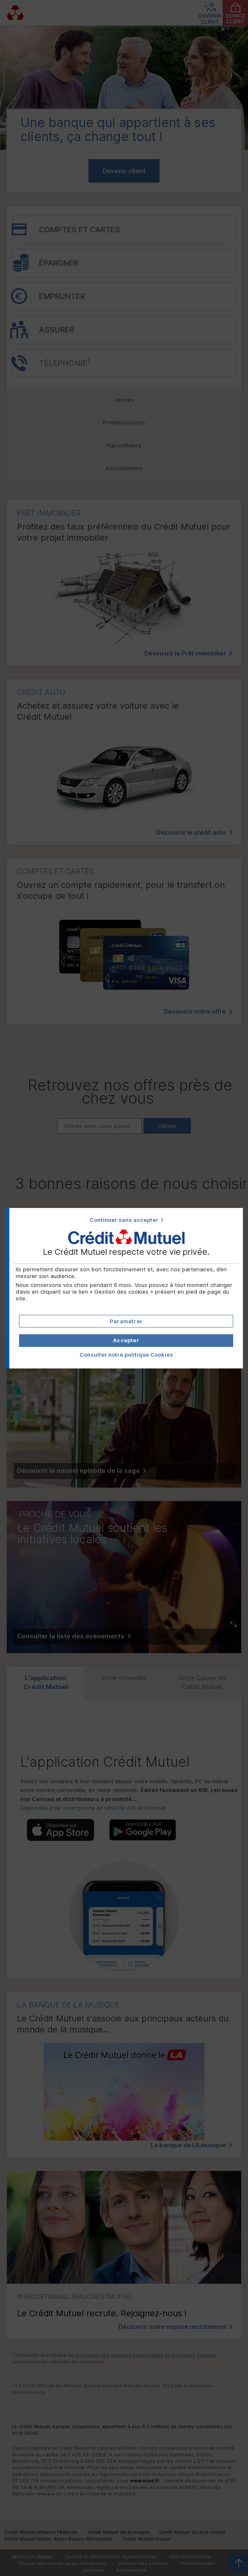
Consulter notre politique (126, 1354)
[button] (126, 1340)
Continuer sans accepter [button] (124, 1219)
